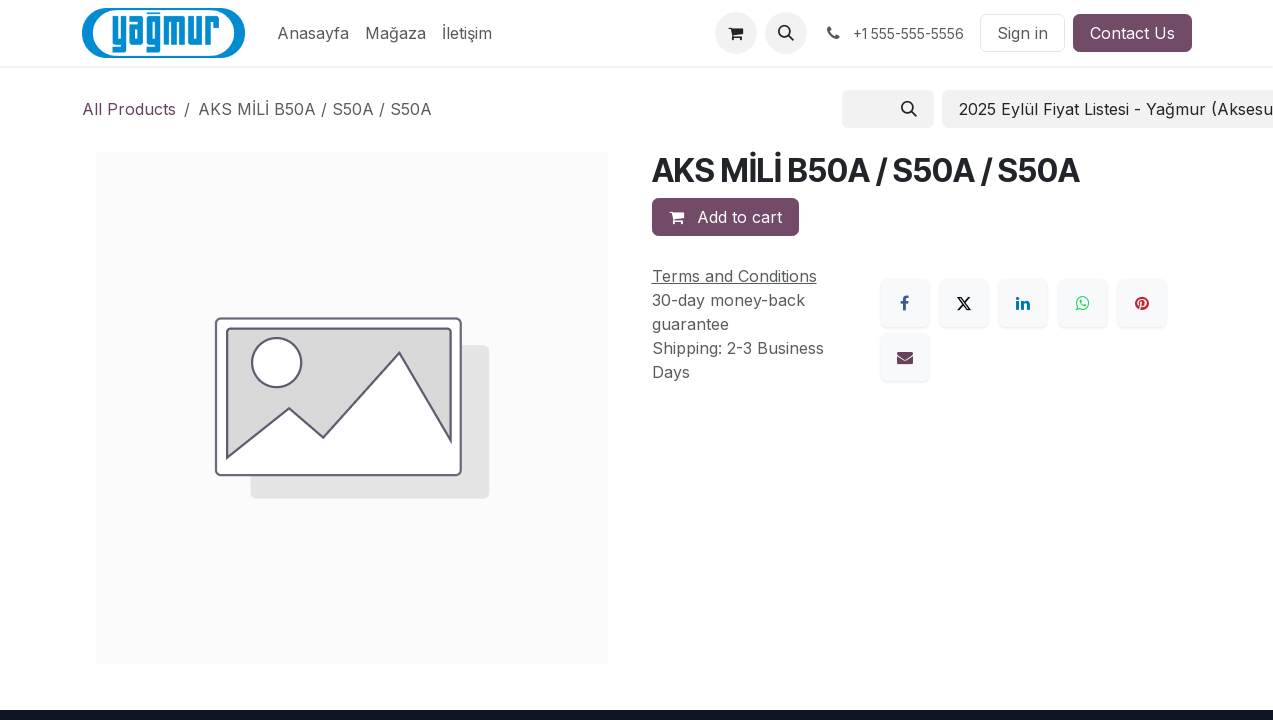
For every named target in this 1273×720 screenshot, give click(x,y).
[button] (786, 33)
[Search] (909, 109)
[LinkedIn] (1023, 303)
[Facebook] (905, 303)
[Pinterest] (1142, 303)
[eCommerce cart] (736, 33)
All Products (129, 109)
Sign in (1022, 33)
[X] (964, 303)
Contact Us (1132, 33)
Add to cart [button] (725, 217)
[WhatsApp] (1083, 303)
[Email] (905, 357)
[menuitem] (313, 33)
